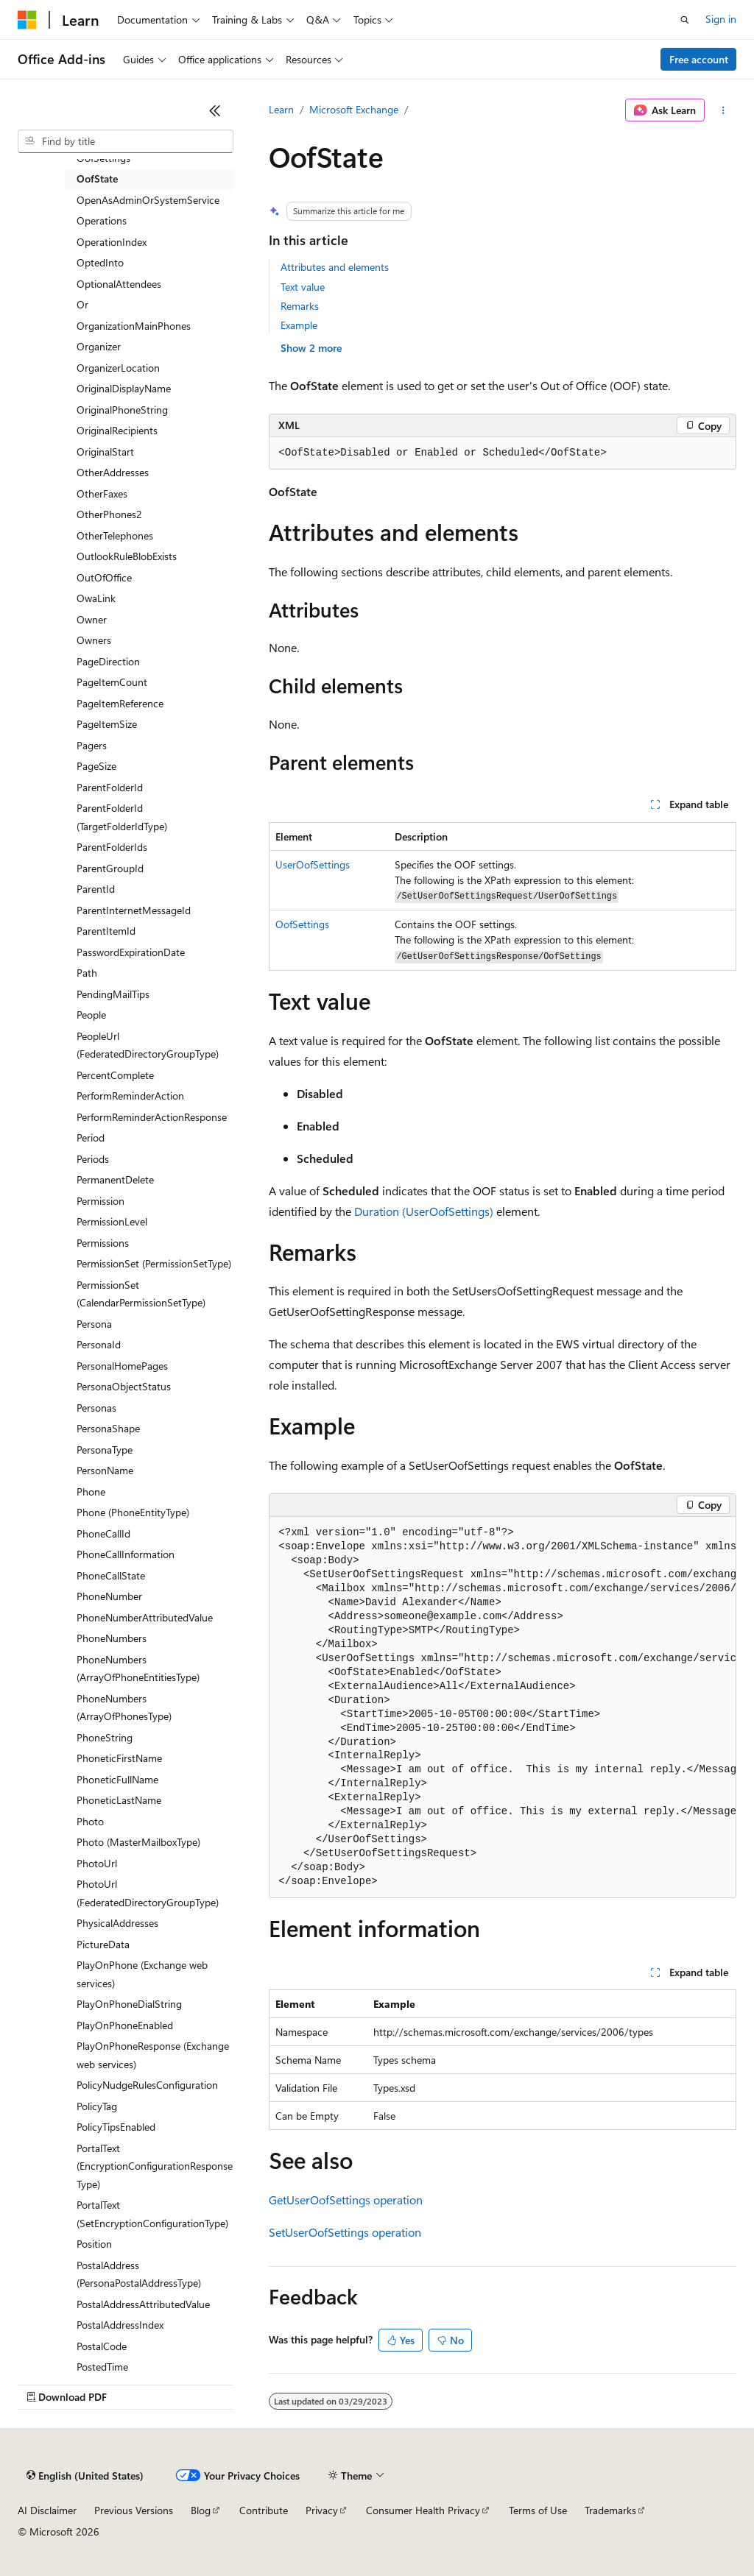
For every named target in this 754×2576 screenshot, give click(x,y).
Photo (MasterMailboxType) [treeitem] (138, 1842)
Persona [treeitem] (94, 1324)
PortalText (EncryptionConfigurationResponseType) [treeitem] (155, 2166)
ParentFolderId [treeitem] (110, 787)
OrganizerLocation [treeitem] (118, 368)
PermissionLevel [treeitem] (112, 1221)
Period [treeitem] (91, 1137)
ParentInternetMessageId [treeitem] (134, 910)
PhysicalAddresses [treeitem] (117, 1923)
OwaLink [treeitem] (96, 598)
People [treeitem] (91, 1015)
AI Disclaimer (47, 2510)
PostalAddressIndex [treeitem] (120, 2325)
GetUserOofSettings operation (346, 2199)
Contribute (263, 2510)
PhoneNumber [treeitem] (109, 1596)
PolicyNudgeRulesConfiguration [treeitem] (147, 2085)
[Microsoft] (27, 19)
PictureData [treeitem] (103, 1944)
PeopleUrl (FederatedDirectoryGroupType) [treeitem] (148, 1045)
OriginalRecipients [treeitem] (117, 430)
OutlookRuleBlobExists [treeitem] (127, 556)
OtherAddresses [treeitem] (113, 472)
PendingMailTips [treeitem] (113, 994)
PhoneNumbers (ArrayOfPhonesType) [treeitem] (124, 1707)
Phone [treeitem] (91, 1491)
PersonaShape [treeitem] (108, 1428)
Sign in (720, 19)
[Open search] (685, 20)
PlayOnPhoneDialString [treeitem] (129, 2004)
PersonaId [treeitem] (99, 1344)
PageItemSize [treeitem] (107, 724)
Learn (281, 109)
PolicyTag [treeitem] (97, 2106)
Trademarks (610, 2510)
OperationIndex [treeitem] (112, 242)
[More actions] (723, 110)
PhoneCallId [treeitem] (103, 1533)
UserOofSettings (312, 864)
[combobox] (125, 141)
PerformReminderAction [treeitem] (130, 1096)
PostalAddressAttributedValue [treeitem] (143, 2304)
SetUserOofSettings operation (345, 2232)
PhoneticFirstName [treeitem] (119, 1758)
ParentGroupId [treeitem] (110, 868)
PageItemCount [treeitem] (112, 682)
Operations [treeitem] (102, 220)
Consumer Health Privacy (423, 2510)
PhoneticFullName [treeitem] (117, 1779)
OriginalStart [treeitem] (105, 452)
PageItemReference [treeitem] (120, 703)
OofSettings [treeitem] (103, 158)
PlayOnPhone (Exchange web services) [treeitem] (142, 1974)
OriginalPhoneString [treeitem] (122, 410)
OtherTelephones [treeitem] (115, 535)
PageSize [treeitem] (96, 766)
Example (299, 325)
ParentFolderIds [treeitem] (112, 847)
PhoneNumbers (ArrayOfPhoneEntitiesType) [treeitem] (138, 1668)
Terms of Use (538, 2510)
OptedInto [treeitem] (100, 262)
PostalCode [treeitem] (102, 2346)
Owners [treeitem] (94, 640)
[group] (502, 1708)
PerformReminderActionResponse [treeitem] (152, 1117)
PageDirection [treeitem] (108, 661)
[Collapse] (215, 110)
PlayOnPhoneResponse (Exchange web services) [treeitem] (153, 2055)
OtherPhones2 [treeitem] (109, 514)
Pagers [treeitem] (92, 745)
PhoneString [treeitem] (105, 1737)
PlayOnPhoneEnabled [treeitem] (125, 2025)
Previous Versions (133, 2510)
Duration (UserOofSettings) (423, 1211)
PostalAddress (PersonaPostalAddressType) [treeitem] (139, 2274)
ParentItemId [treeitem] (106, 931)
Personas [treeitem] (96, 1408)
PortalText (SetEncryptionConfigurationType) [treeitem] (152, 2214)
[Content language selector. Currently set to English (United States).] (85, 2476)
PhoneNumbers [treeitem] (112, 1638)
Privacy (322, 2510)
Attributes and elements (335, 267)
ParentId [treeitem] (96, 889)
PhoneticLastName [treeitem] (119, 1800)
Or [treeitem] (82, 304)
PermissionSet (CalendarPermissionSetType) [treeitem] (141, 1294)
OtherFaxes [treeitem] (102, 493)
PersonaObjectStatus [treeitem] (124, 1386)
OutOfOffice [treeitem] (104, 577)
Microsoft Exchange (353, 109)
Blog (201, 2510)
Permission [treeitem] (100, 1201)
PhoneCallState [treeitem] (111, 1575)
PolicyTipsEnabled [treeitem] (116, 2127)
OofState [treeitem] (97, 178)
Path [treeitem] (87, 973)
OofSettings (302, 924)
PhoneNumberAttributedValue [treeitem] (145, 1617)
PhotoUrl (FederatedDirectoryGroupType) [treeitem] (148, 1893)
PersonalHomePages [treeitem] (122, 1366)
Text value (303, 287)
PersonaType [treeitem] (105, 1450)
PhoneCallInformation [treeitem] (126, 1554)
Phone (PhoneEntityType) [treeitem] (133, 1512)
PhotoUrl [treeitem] (97, 1863)
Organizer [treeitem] (99, 346)
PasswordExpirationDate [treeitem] (131, 952)
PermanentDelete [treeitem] (115, 1179)
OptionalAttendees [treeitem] (119, 284)
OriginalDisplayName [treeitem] (124, 388)
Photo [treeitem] (90, 1821)
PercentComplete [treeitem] (115, 1075)
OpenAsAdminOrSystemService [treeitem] (148, 200)
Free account (698, 59)
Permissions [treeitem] (103, 1243)
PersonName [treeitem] (105, 1470)
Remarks (300, 306)
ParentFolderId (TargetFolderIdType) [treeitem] (122, 817)
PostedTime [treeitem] (102, 2367)
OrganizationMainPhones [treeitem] (134, 326)
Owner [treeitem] (92, 619)
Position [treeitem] (94, 2244)
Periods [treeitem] (93, 1159)
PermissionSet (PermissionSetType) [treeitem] (154, 1263)
